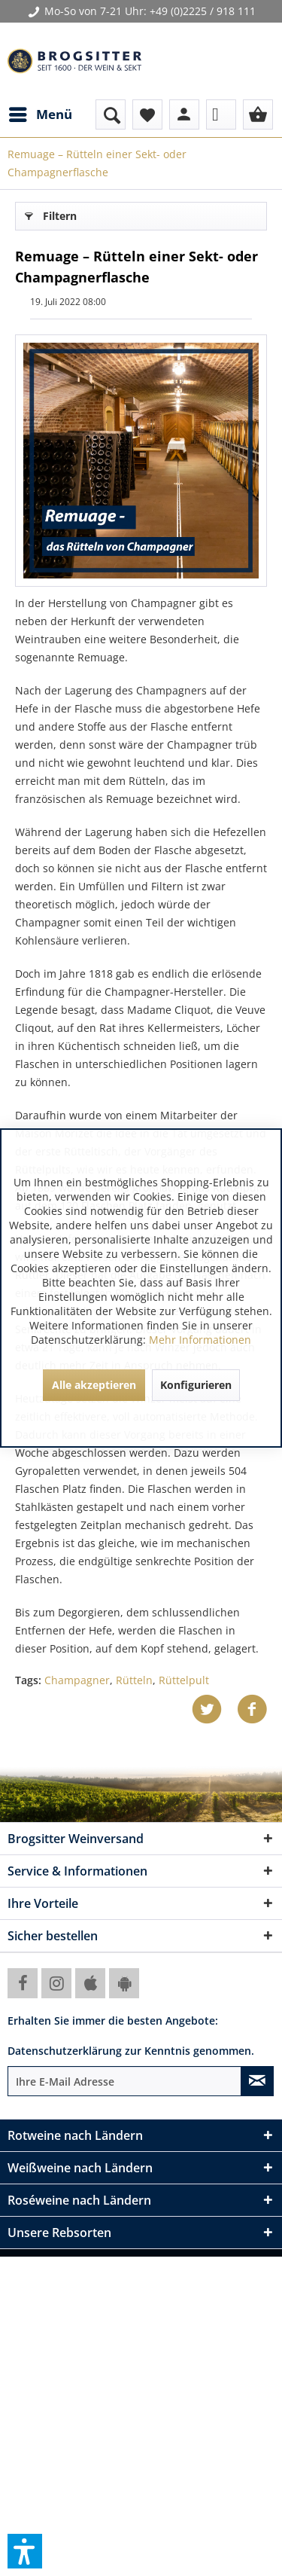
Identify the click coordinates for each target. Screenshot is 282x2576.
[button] (25, 2551)
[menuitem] (40, 114)
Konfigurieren (196, 1385)
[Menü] (40, 114)
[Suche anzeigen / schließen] (111, 114)
